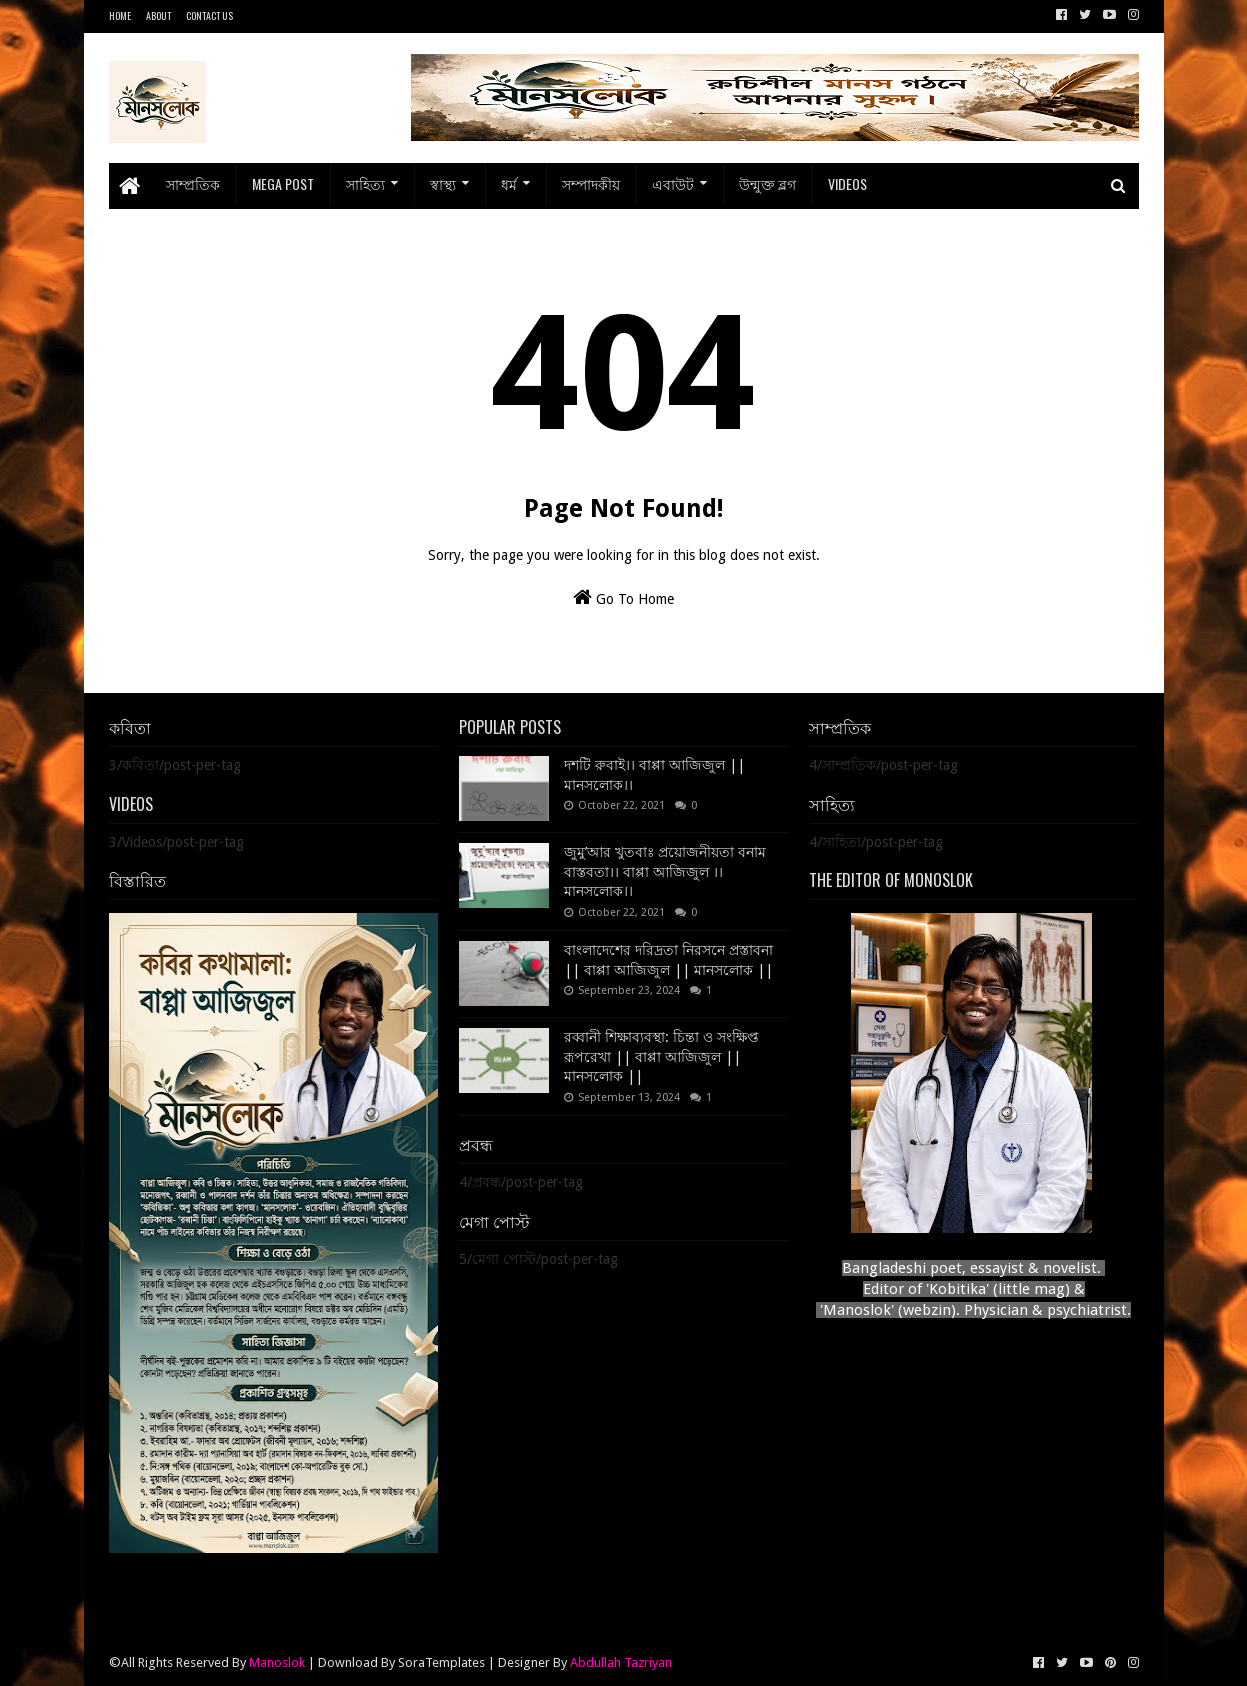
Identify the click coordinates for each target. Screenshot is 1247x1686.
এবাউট (673, 183)
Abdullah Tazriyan (621, 1662)
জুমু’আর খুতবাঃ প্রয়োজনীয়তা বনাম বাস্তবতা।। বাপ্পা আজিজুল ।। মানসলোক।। (665, 871)
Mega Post (283, 183)
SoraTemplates (441, 1662)
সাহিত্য (365, 183)
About (158, 15)
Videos (847, 183)
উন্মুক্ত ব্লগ (767, 183)
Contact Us (209, 15)
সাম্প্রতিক (193, 183)
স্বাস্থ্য (443, 183)
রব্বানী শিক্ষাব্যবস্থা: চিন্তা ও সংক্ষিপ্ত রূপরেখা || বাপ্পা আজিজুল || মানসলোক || (661, 1056)
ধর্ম (509, 183)
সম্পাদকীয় (591, 183)
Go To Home (623, 597)
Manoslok (277, 1662)
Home (120, 15)
